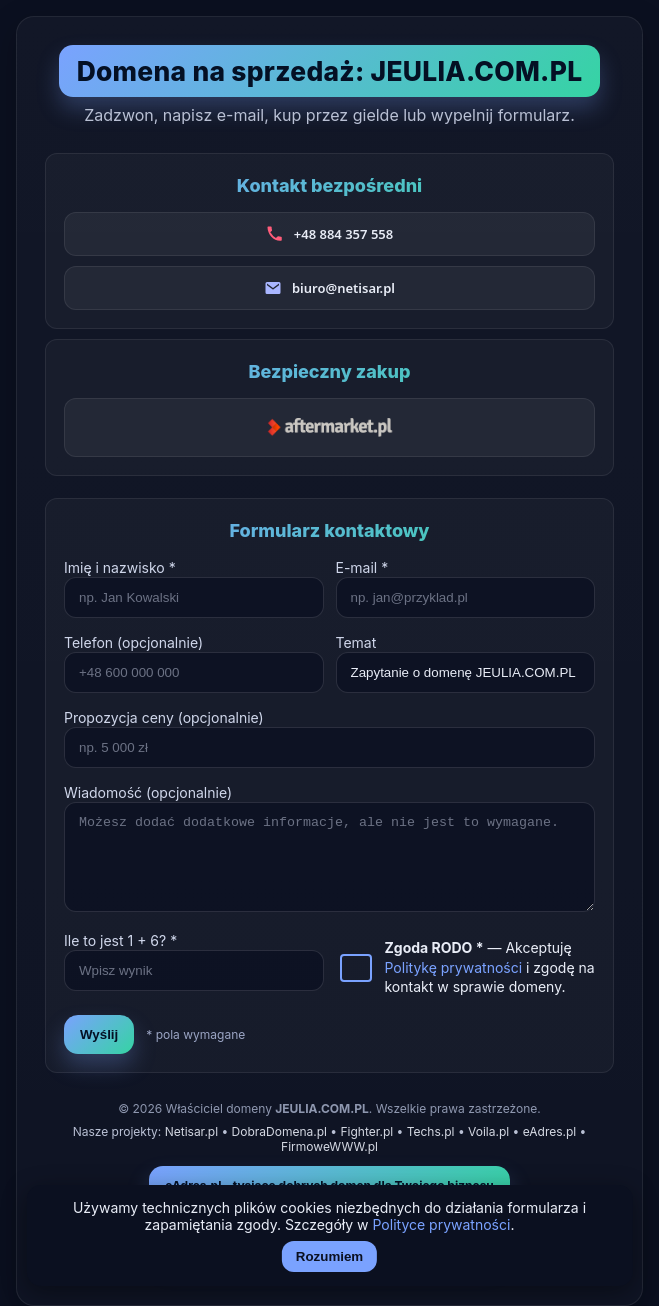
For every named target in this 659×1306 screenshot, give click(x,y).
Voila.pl (488, 1131)
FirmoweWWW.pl (329, 1146)
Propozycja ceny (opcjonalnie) (164, 717)
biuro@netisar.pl (343, 288)
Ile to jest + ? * (120, 940)
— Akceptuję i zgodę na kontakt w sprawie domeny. (490, 967)
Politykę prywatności (454, 967)
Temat (356, 642)
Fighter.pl (366, 1131)
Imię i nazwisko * (120, 567)
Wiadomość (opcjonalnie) (148, 792)
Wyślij (99, 1034)
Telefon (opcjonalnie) (133, 642)
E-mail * (362, 567)
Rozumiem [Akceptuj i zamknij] (329, 1256)
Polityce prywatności (442, 1224)
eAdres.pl (550, 1131)
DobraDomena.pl (279, 1131)
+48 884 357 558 (343, 234)
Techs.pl (431, 1131)
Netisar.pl (191, 1131)
